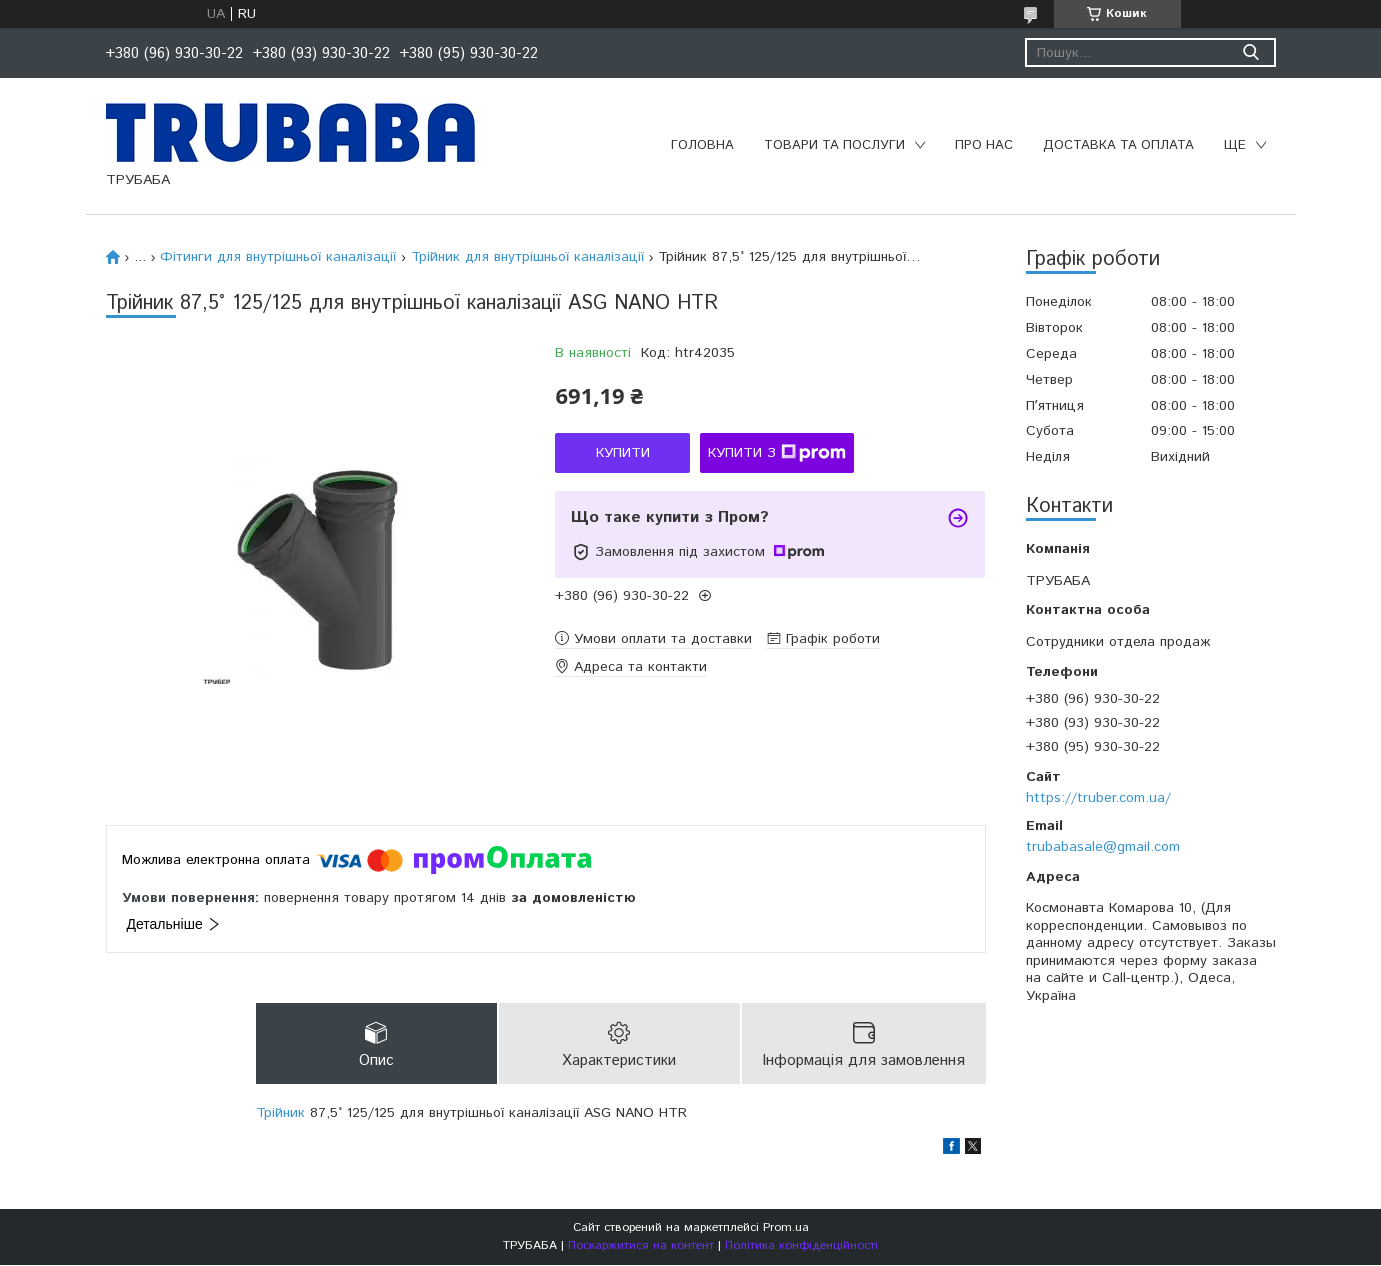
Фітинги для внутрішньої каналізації (278, 257)
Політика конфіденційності (801, 1246)
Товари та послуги (834, 145)
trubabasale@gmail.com (1103, 847)
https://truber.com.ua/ (1098, 798)
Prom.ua (786, 1228)
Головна (702, 145)
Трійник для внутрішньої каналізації (527, 257)
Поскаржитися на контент (641, 1246)
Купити (623, 453)
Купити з (777, 453)
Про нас (984, 145)
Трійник (280, 1114)
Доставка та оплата (1118, 145)
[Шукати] (1251, 52)
